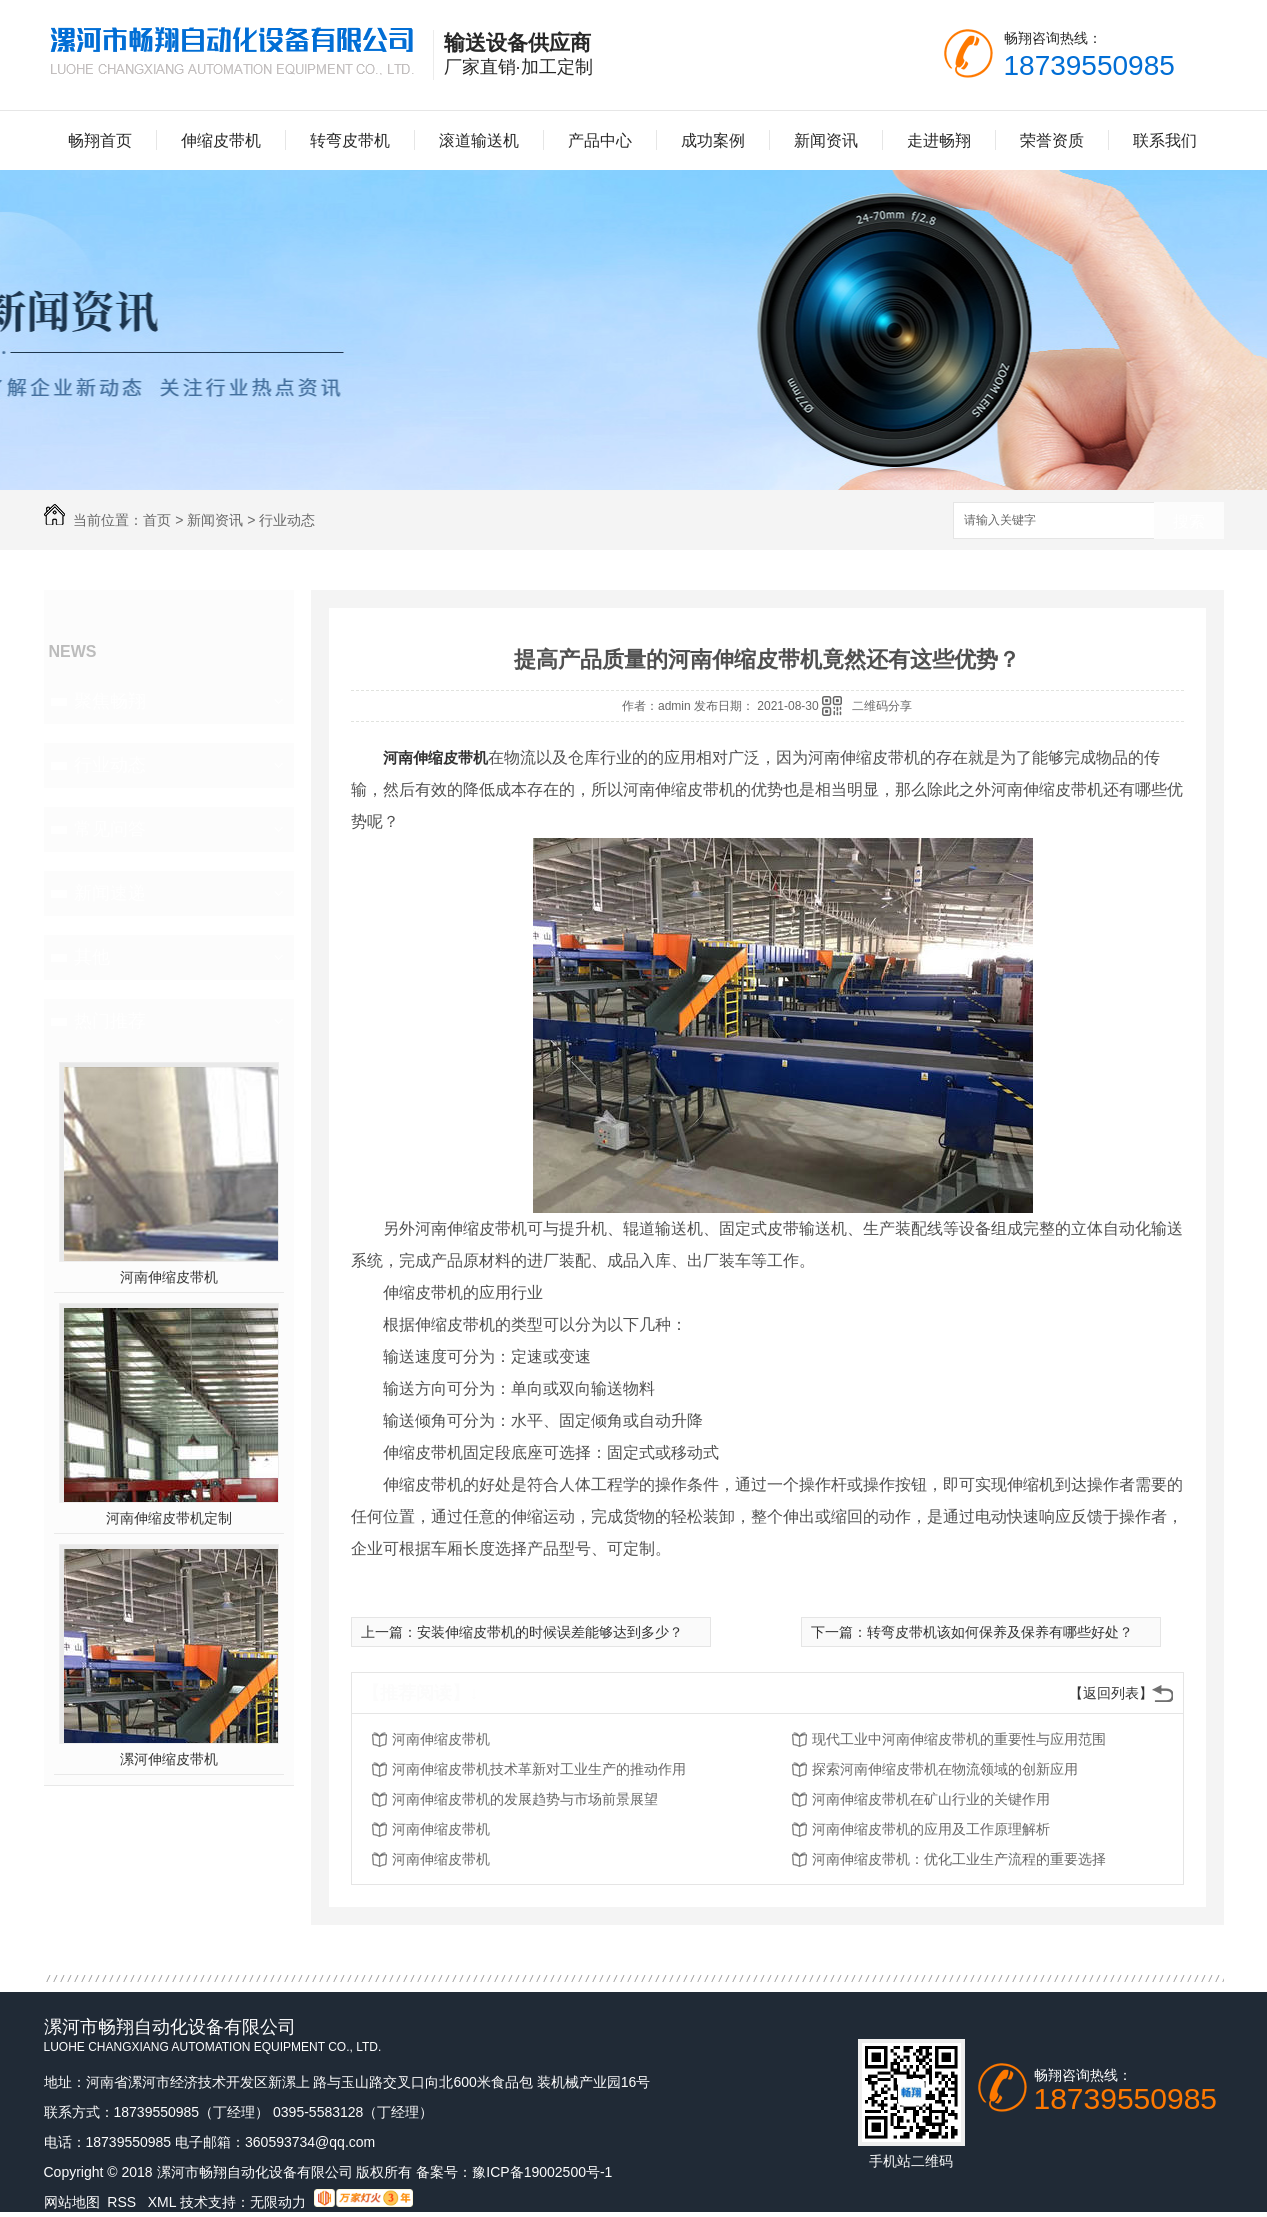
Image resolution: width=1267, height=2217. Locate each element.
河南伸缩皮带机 (169, 1277)
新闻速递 (110, 893)
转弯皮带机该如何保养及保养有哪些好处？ (1000, 1632)
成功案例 (713, 140)
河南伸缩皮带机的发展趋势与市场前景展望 (525, 1799)
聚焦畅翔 (110, 701)
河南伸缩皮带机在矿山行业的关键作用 (931, 1799)
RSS (123, 2202)
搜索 (1189, 521)
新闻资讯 (826, 140)
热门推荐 (110, 1021)
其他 (92, 957)
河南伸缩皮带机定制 (169, 1518)
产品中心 (600, 140)
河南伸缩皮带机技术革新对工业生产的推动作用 (539, 1769)
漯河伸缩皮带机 (169, 1759)
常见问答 (110, 829)
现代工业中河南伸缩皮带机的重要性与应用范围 (959, 1739)
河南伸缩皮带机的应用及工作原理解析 (931, 1829)
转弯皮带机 (350, 140)
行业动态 (287, 520)
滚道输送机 (479, 140)
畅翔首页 (100, 140)
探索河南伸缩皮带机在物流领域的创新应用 (945, 1769)
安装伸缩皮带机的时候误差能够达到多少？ (550, 1632)
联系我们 (1165, 140)
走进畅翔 (939, 140)
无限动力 (278, 2202)
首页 (157, 520)
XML (164, 2202)
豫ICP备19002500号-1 (542, 2172)
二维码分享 (882, 706)
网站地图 (72, 2202)
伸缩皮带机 (221, 140)
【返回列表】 (1111, 1693)
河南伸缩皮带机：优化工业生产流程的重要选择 (959, 1859)
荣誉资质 (1052, 140)
